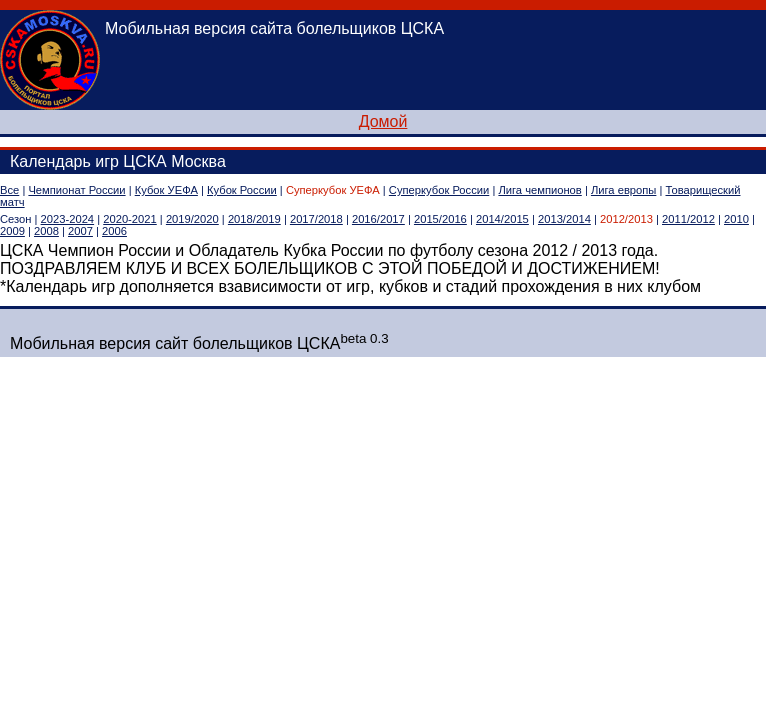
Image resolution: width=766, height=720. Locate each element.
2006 (114, 231)
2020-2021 (130, 219)
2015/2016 (440, 219)
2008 (46, 231)
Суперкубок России (439, 190)
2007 (80, 231)
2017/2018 (316, 219)
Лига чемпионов (539, 190)
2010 (736, 219)
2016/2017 (378, 219)
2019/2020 (192, 219)
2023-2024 (68, 219)
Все (9, 190)
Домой (383, 121)
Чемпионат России (76, 190)
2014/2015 (502, 219)
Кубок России (242, 190)
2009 (12, 231)
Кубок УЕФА (166, 190)
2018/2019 (254, 219)
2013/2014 (564, 219)
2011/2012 (688, 219)
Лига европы (623, 190)
